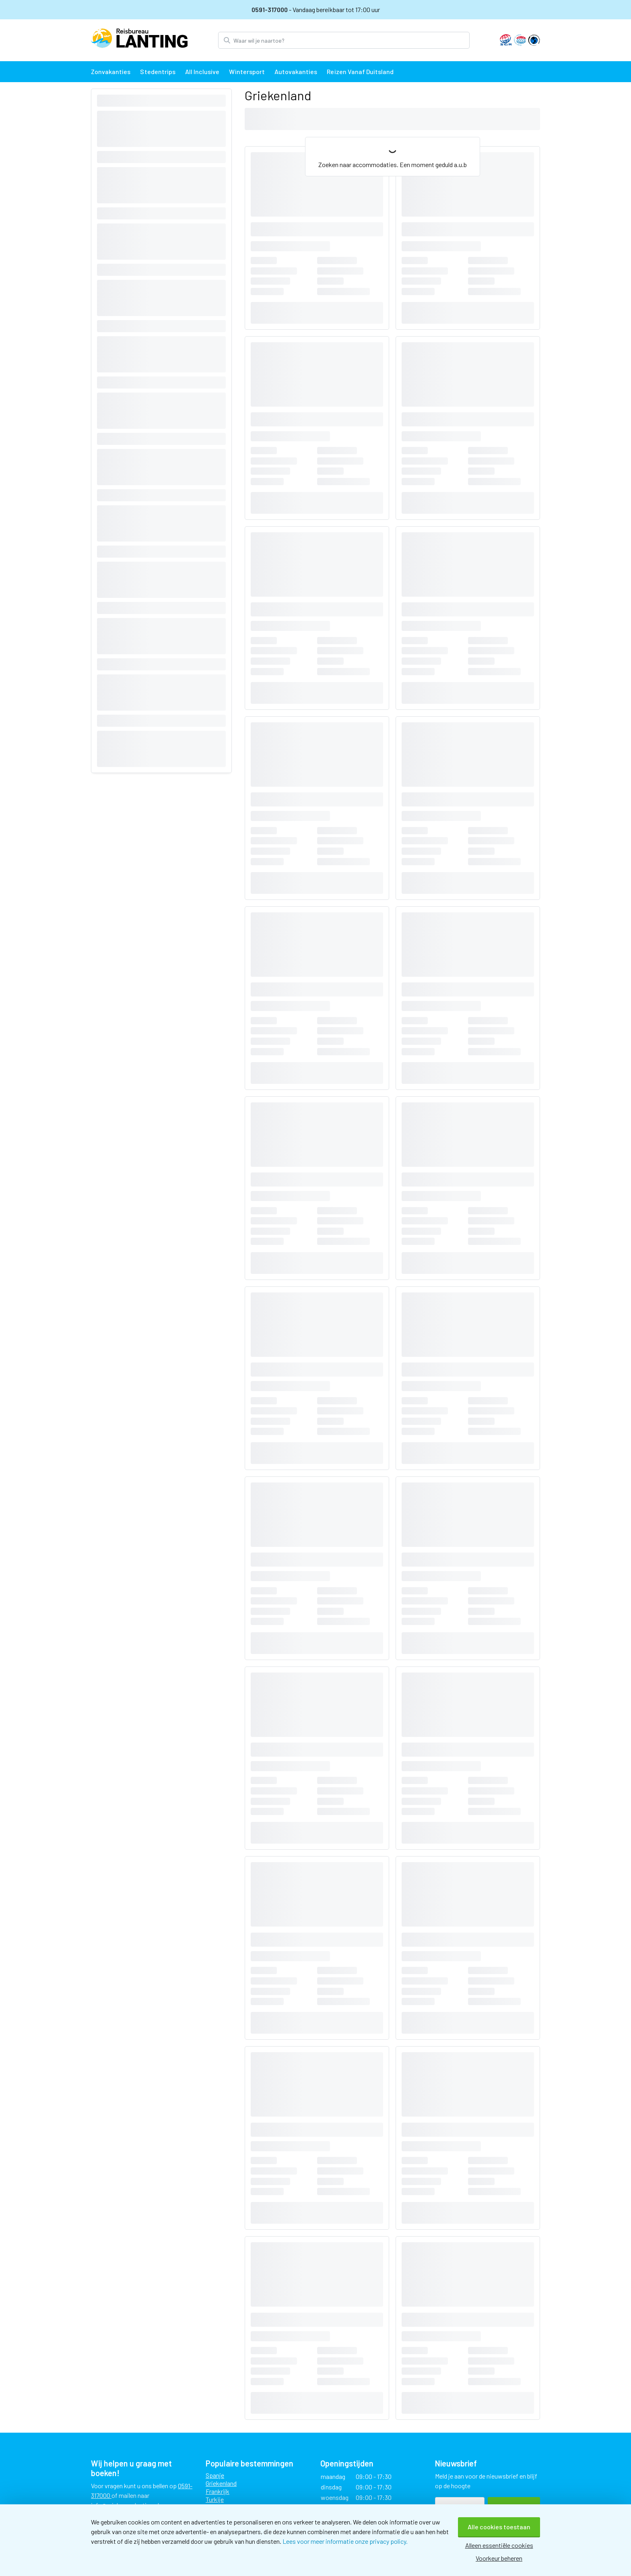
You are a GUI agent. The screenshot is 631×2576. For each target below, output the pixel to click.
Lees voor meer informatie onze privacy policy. (345, 2541)
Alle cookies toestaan (499, 2527)
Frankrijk (217, 2491)
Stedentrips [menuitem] (157, 71)
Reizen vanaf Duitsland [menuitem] (360, 71)
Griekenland (221, 2483)
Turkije (215, 2499)
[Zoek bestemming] (350, 40)
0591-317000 (270, 9)
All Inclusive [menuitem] (202, 71)
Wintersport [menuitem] (246, 71)
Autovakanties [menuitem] (296, 71)
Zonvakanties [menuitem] (110, 71)
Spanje (215, 2475)
